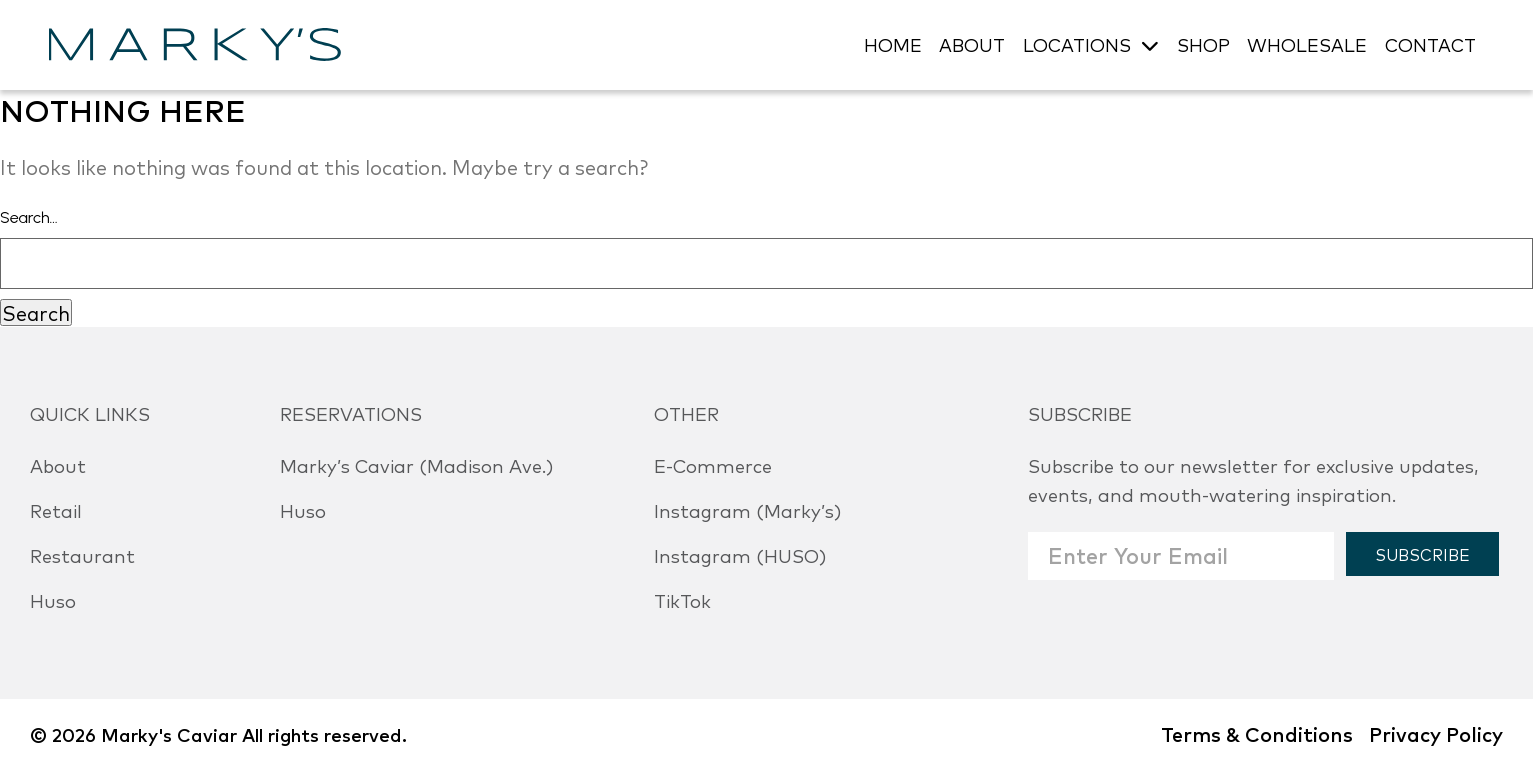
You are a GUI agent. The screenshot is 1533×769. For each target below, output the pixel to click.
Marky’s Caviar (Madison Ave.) (416, 465)
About (58, 465)
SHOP (1203, 44)
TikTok (682, 600)
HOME (893, 44)
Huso (53, 600)
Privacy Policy (1436, 733)
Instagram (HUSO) (740, 555)
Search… (29, 217)
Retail (56, 510)
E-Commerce (713, 465)
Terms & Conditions (1257, 733)
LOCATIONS (1077, 44)
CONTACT (1430, 44)
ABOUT (972, 44)
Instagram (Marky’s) (747, 510)
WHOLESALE (1307, 44)
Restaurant (82, 555)
